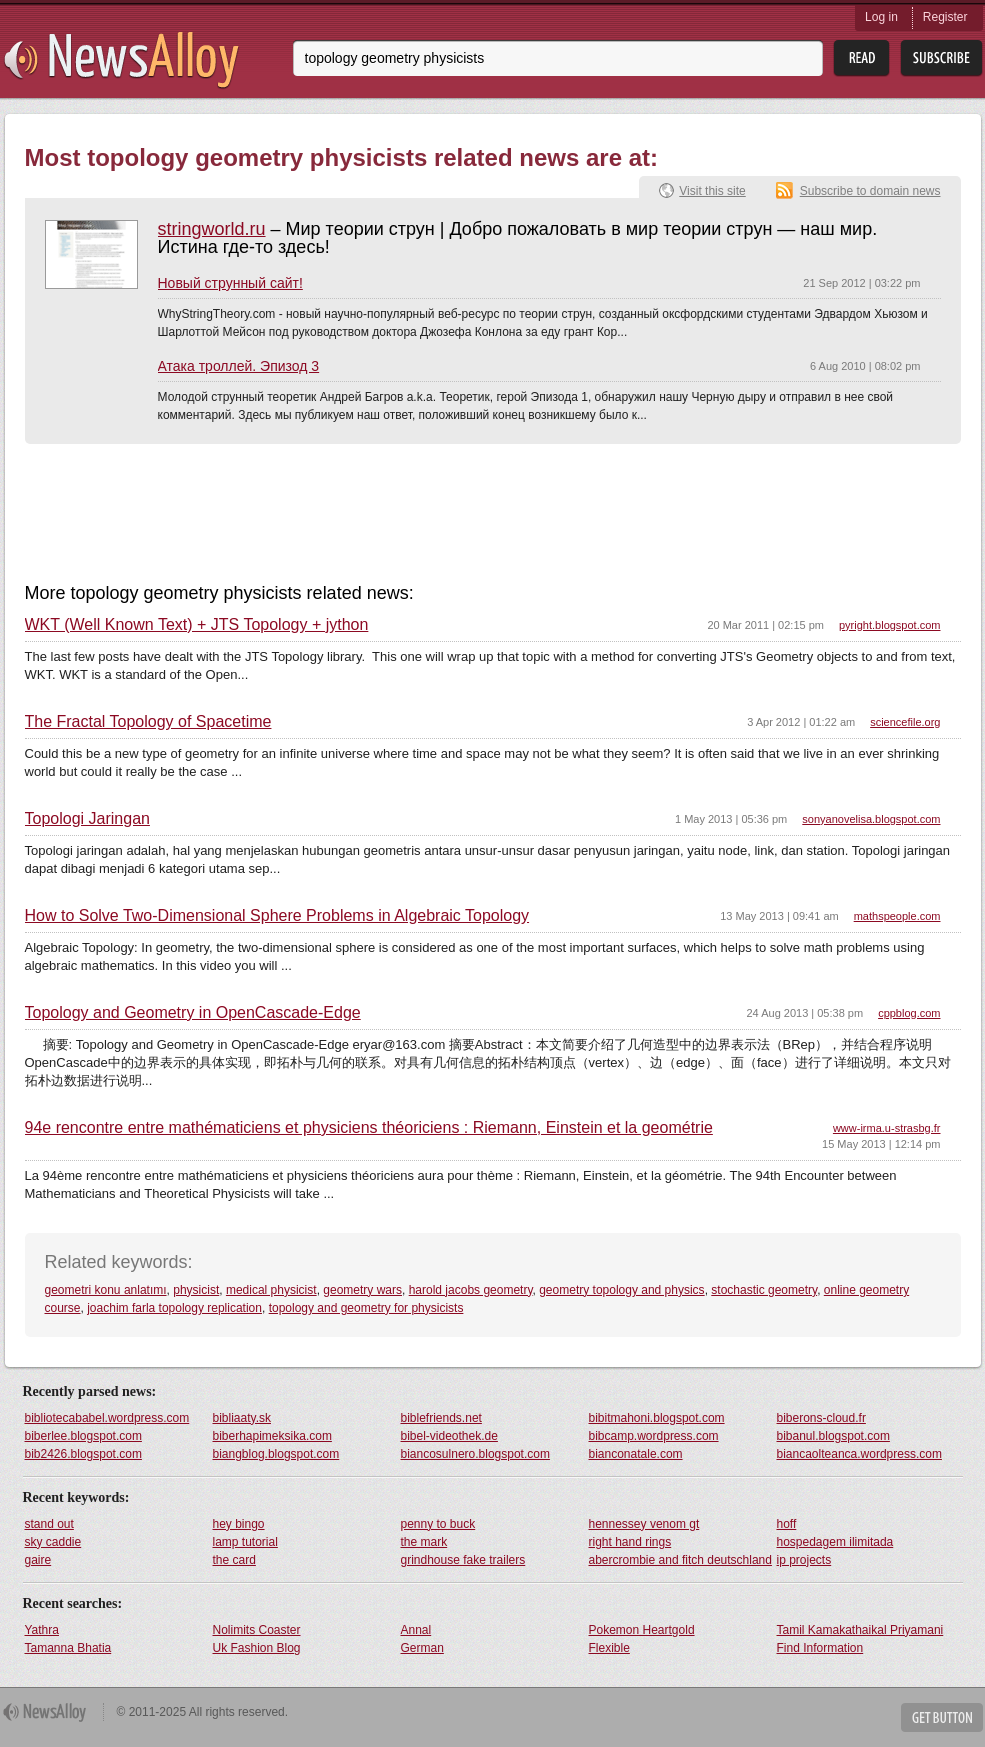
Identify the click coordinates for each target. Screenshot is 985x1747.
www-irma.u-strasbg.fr (887, 1128)
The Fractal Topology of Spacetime (148, 722)
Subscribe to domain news (870, 191)
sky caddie (53, 1542)
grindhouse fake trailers (463, 1560)
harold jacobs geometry (471, 1290)
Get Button (942, 1717)
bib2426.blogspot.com (83, 1454)
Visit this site (712, 191)
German (422, 1648)
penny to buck (438, 1524)
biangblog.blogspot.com (276, 1454)
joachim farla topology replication (174, 1308)
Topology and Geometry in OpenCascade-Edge (193, 1013)
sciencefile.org (905, 722)
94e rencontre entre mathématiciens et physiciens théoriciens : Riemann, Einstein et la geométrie (369, 1128)
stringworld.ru (212, 229)
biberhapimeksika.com (272, 1436)
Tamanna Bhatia (68, 1648)
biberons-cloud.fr (821, 1418)
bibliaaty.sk (242, 1418)
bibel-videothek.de (449, 1436)
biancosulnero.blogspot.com (475, 1454)
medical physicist (271, 1290)
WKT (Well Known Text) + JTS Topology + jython (197, 625)
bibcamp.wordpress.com (654, 1436)
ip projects (804, 1560)
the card (234, 1560)
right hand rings (630, 1542)
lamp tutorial (245, 1542)
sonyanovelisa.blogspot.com (871, 819)
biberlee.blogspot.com (83, 1436)
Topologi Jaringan (87, 819)
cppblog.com (909, 1013)
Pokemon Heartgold (642, 1630)
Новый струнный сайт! (230, 283)
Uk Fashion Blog (257, 1648)
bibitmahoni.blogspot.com (657, 1418)
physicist (196, 1290)
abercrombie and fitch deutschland (680, 1560)
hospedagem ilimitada (835, 1542)
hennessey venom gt (644, 1524)
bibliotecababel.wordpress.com (107, 1418)
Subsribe (941, 58)
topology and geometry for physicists (366, 1308)
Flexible (609, 1648)
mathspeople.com (897, 916)
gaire (38, 1560)
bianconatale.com (636, 1454)
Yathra (42, 1630)
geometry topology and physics (621, 1290)
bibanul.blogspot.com (833, 1436)
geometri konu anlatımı (106, 1290)
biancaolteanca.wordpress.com (859, 1454)
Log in (881, 17)
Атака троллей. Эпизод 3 (239, 366)
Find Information (820, 1648)
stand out (49, 1524)
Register (945, 17)
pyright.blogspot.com (890, 625)
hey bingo (239, 1524)
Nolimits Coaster (257, 1630)
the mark (424, 1542)
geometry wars (362, 1290)
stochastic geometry (764, 1290)
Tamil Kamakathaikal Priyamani (860, 1630)
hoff (787, 1524)
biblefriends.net (441, 1418)
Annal (416, 1630)
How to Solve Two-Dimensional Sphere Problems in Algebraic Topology (277, 916)
